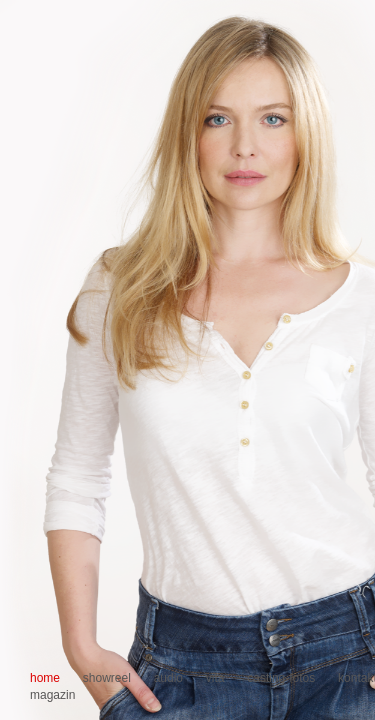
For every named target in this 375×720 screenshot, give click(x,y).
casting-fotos (281, 678)
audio (168, 678)
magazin (52, 695)
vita (215, 678)
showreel (107, 678)
